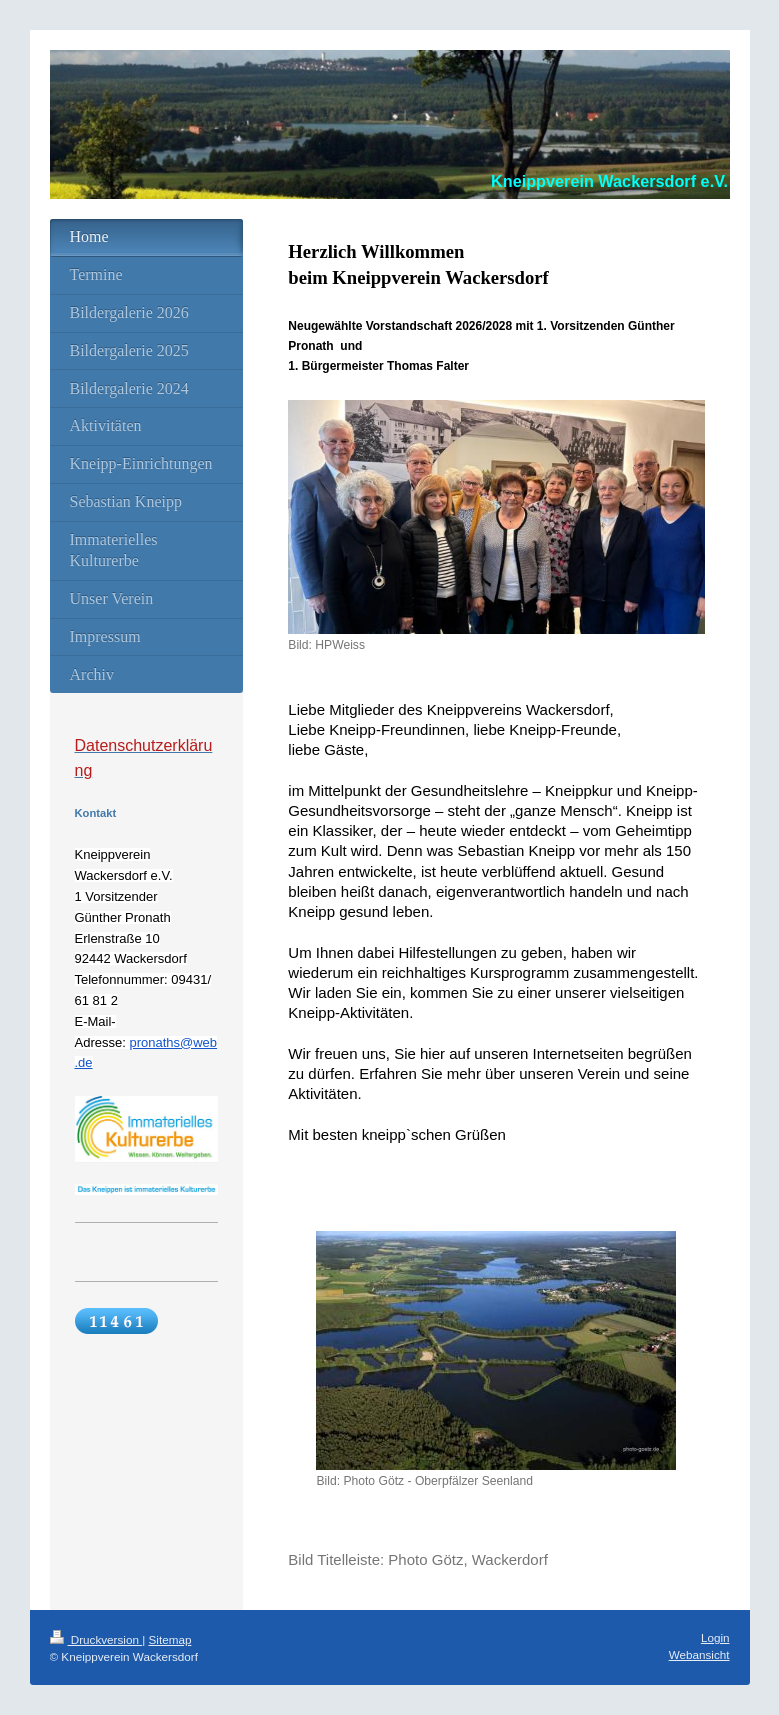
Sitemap (170, 1639)
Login (715, 1637)
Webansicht (699, 1654)
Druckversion (96, 1639)
